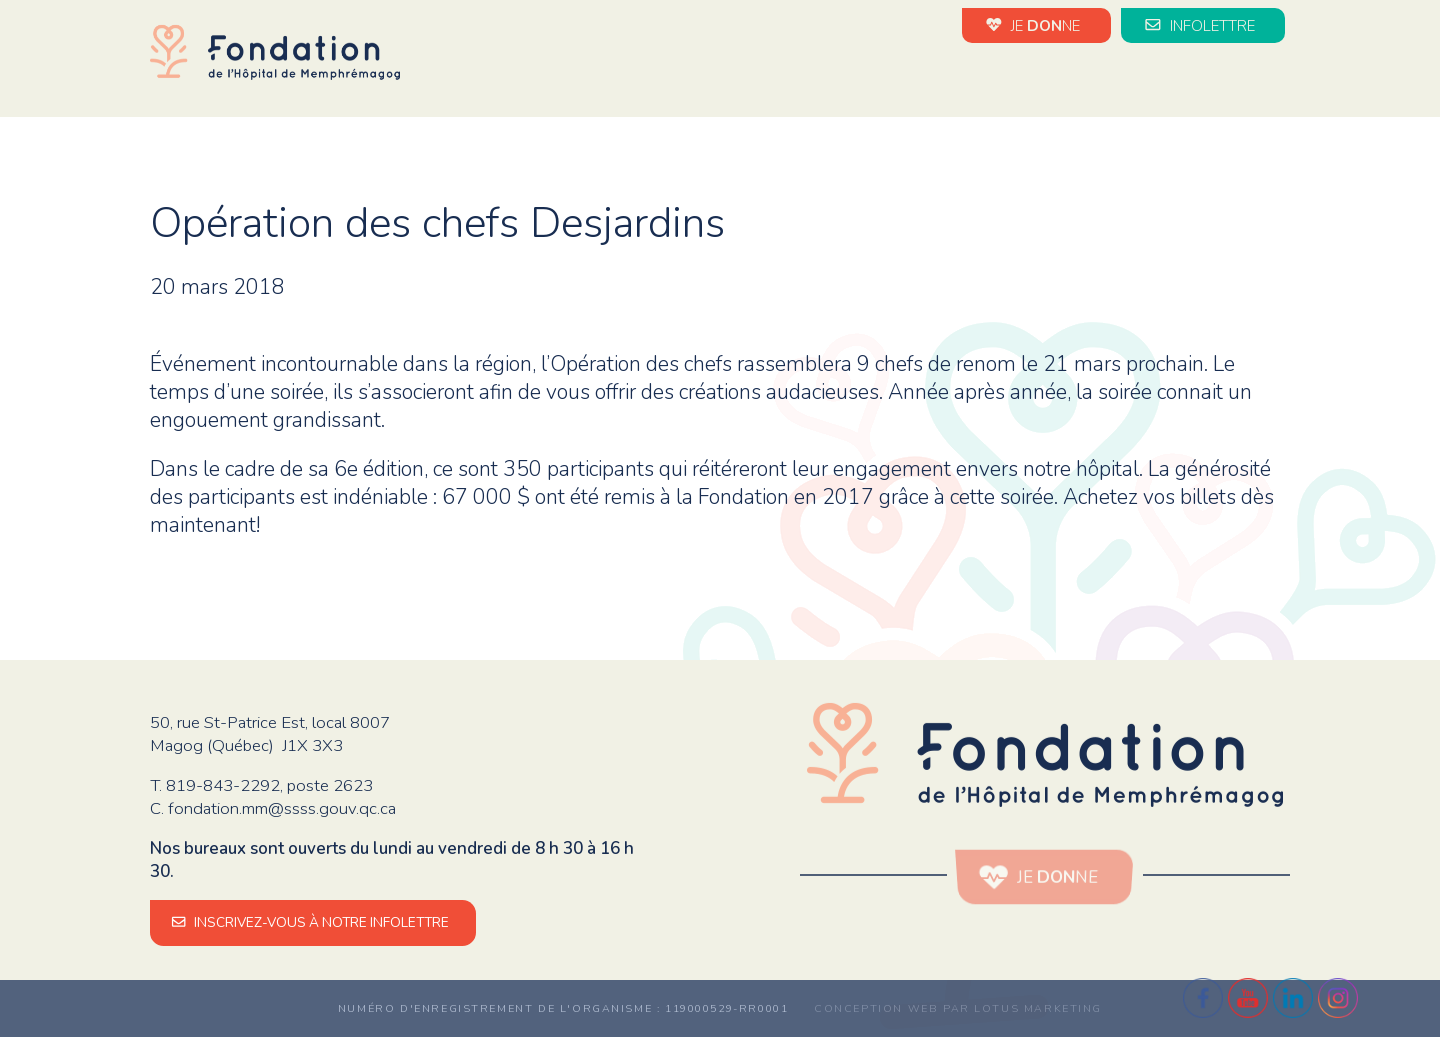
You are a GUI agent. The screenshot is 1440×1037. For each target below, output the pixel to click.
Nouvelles (781, 78)
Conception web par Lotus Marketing (958, 1008)
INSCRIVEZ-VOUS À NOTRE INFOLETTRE (313, 922)
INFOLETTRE (1203, 25)
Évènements (908, 78)
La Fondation (651, 78)
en (1280, 80)
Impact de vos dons (1077, 78)
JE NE (1036, 25)
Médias (1222, 78)
